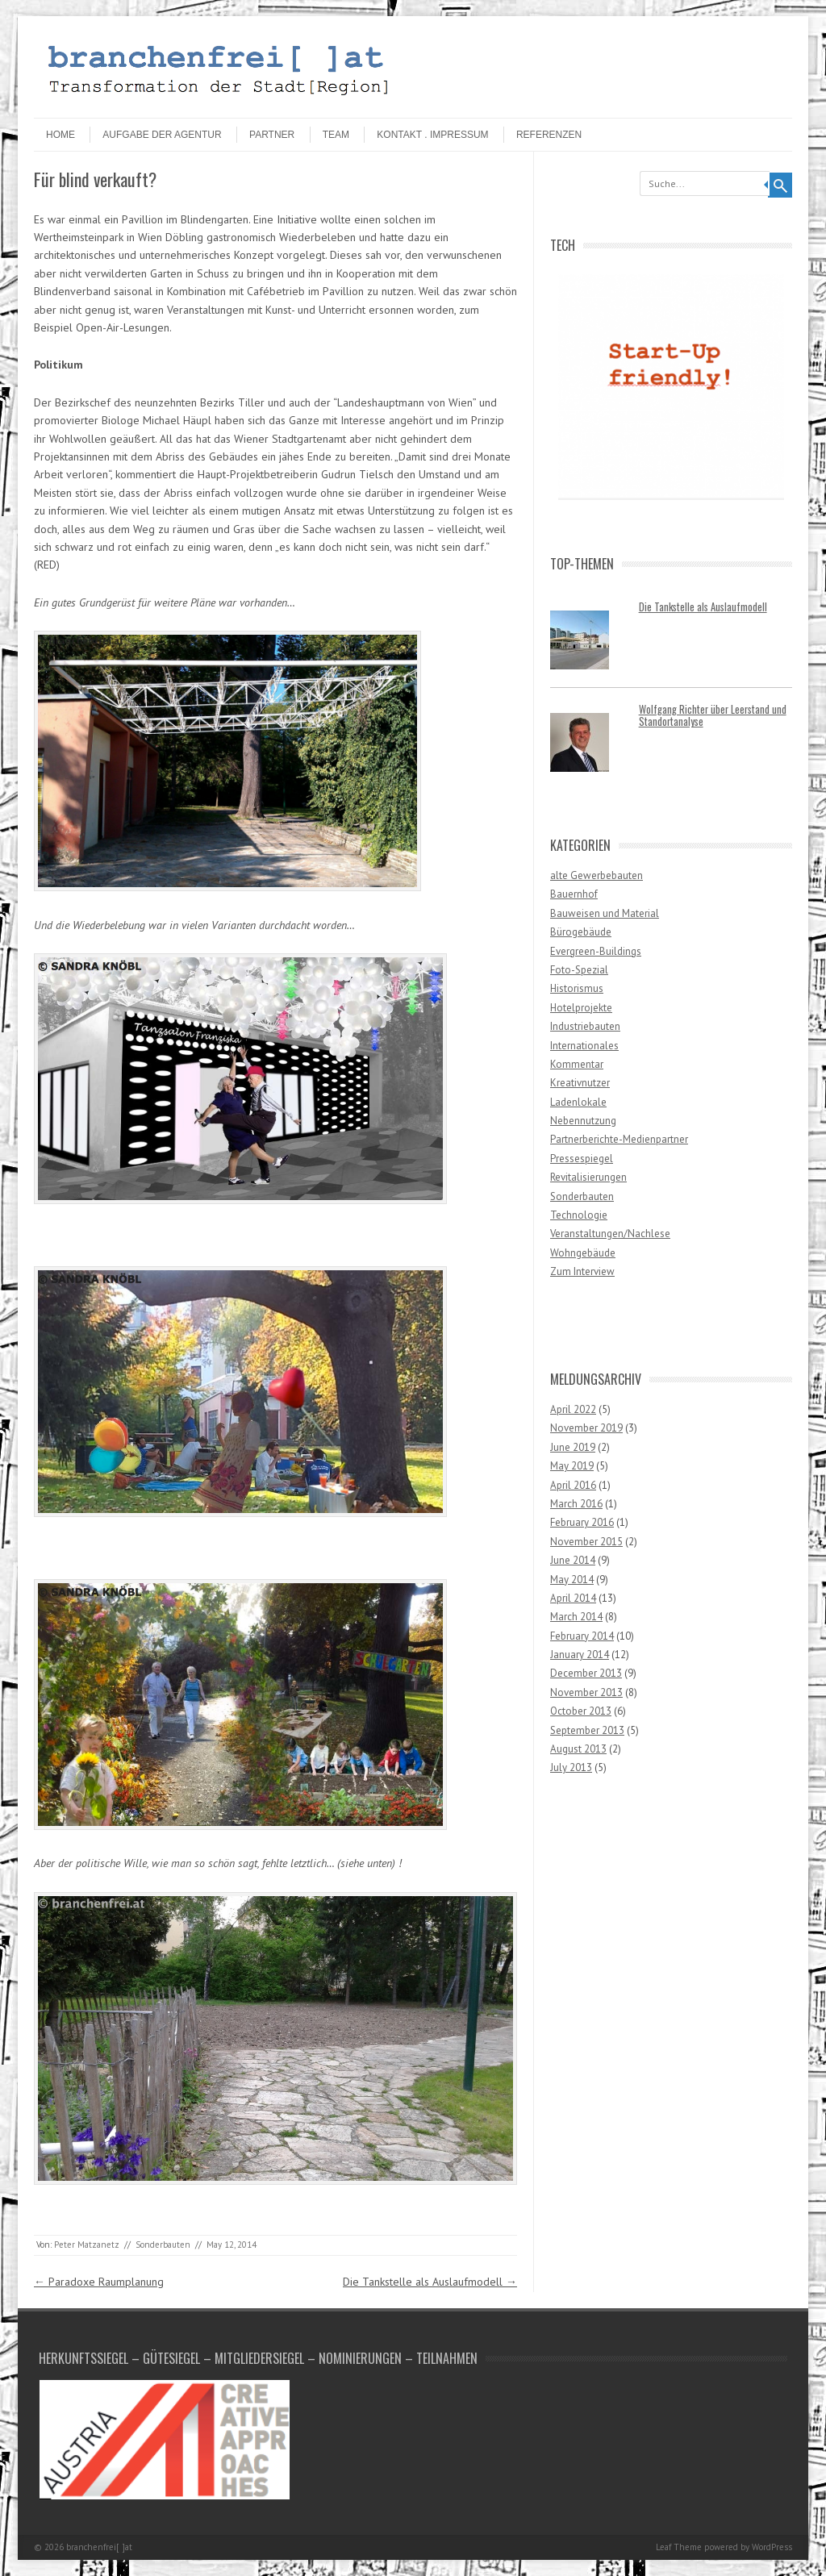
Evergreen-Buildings (595, 951)
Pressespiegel (581, 1158)
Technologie (578, 1215)
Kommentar (576, 1064)
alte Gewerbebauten (596, 875)
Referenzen (549, 134)
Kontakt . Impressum (432, 134)
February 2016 (582, 1522)
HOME (60, 134)
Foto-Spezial (579, 970)
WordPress (772, 2547)
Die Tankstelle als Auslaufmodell (430, 2281)
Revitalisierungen (588, 1177)
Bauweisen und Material (604, 913)
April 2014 (573, 1598)
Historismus (576, 988)
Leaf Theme (679, 2547)
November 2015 (586, 1542)
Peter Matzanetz (86, 2244)
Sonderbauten (163, 2244)
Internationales (584, 1045)
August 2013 (578, 1749)
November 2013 (586, 1692)
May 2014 (572, 1579)
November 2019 (586, 1428)
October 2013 (580, 1711)
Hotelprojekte (581, 1008)
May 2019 (572, 1466)
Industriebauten (585, 1026)
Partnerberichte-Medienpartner (619, 1139)
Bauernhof (574, 894)
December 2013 (586, 1673)
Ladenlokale (578, 1102)
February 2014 (582, 1636)
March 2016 (576, 1504)
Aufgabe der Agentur (161, 134)
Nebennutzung (583, 1121)
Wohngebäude (582, 1253)
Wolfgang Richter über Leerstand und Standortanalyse (712, 715)
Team (336, 134)
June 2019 (572, 1447)
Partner (271, 134)
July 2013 (571, 1767)
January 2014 (579, 1654)
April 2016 (573, 1485)
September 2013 (587, 1730)
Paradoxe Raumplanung (99, 2281)
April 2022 (573, 1409)
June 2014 (572, 1560)
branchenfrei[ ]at (99, 2547)
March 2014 (576, 1617)
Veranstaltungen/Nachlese (610, 1233)
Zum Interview (582, 1271)
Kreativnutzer (580, 1083)
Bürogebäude (580, 932)
